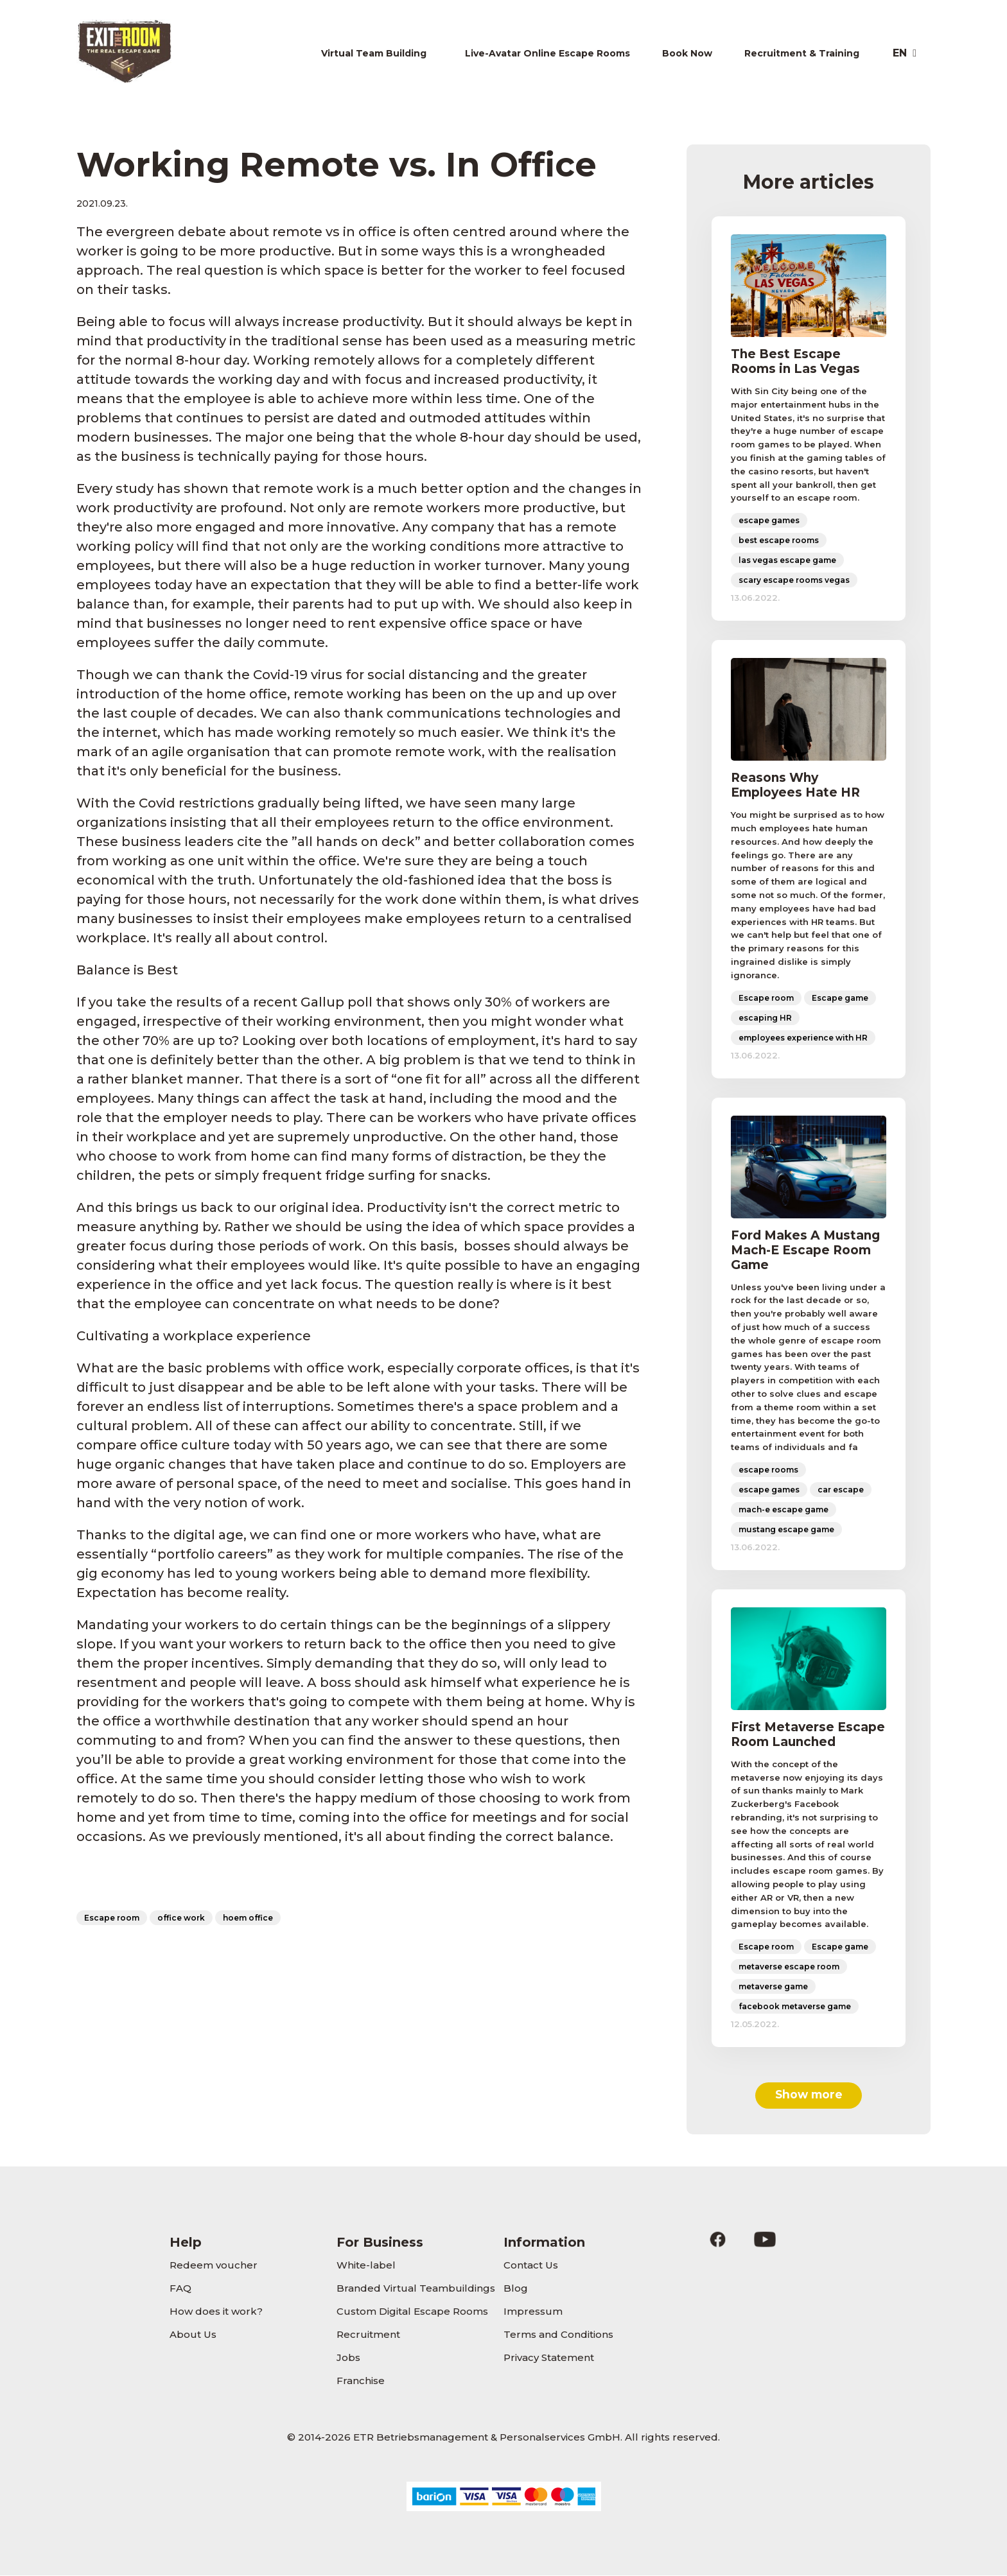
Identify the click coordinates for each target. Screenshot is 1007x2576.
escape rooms (768, 1469)
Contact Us (531, 2266)
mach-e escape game (783, 1509)
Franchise (361, 2381)
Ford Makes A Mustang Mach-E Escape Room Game (805, 1250)
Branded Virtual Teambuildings (416, 2289)
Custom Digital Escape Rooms (412, 2312)
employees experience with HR (803, 1037)
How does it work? (216, 2312)
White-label (366, 2266)
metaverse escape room (789, 1966)
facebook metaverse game (795, 2006)
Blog (516, 2289)
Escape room (111, 1918)
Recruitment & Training (801, 53)
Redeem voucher (214, 2266)
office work (181, 1918)
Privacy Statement (549, 2358)
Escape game (840, 998)
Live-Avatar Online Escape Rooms (547, 53)
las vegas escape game (787, 560)
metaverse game (773, 1986)
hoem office (248, 1918)
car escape (841, 1489)
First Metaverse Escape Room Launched (808, 1734)
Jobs (348, 2358)
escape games (769, 520)
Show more (809, 2095)
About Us (193, 2335)
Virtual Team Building (373, 53)
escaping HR (765, 1018)
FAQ (180, 2289)
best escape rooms (779, 540)
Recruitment (368, 2335)
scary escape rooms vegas (794, 580)
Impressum (533, 2312)
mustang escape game (786, 1529)
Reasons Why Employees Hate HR (795, 785)
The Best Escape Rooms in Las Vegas (795, 361)
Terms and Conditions (558, 2335)
